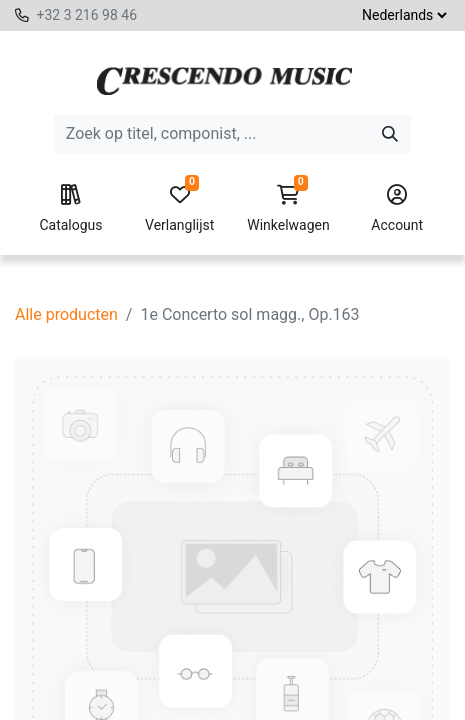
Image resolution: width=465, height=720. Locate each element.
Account (398, 209)
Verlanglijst (180, 209)
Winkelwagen (289, 209)
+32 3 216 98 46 (86, 15)
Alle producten (66, 314)
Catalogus (71, 209)
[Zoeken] (390, 134)
